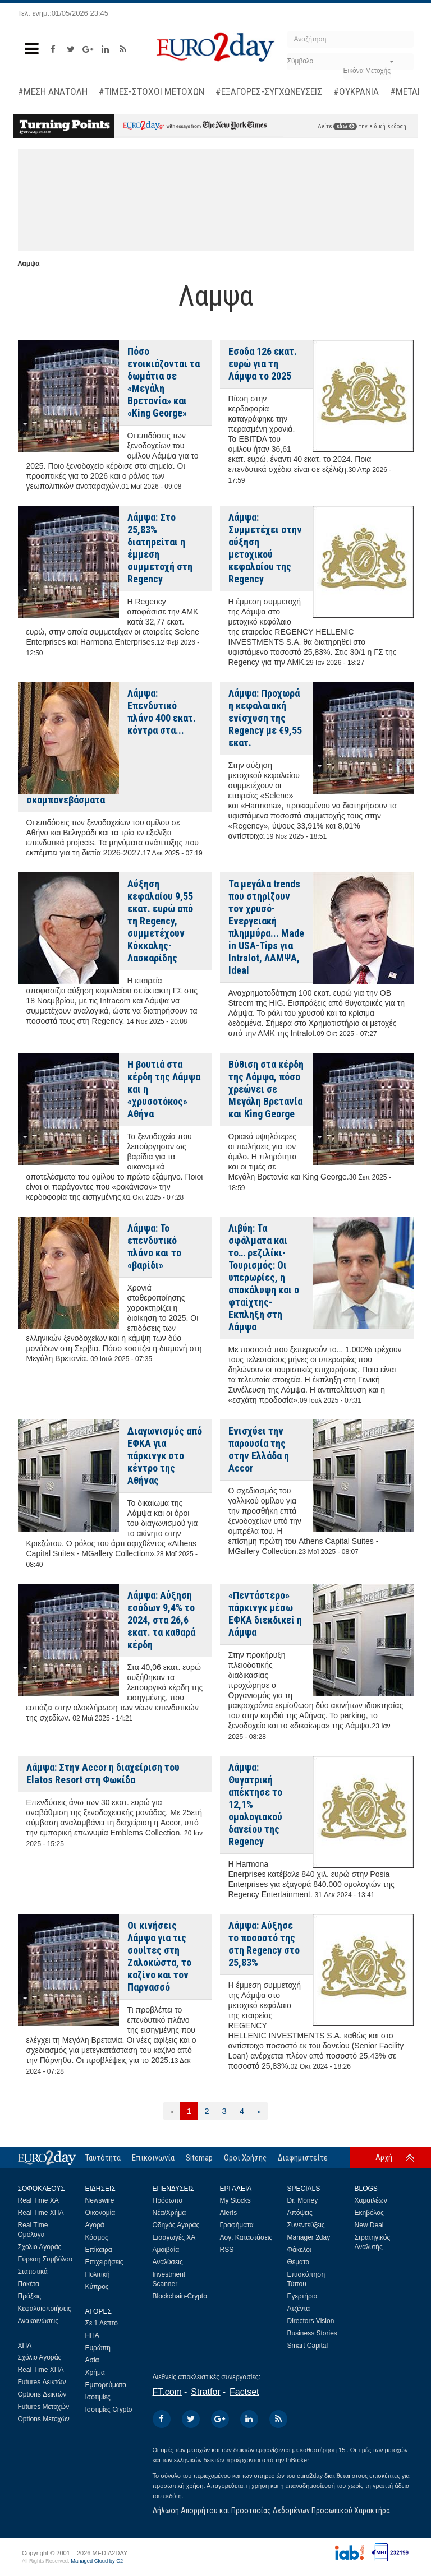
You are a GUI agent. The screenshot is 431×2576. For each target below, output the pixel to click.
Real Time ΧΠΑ (41, 2213)
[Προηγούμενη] (172, 2111)
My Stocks (235, 2200)
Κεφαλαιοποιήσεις (44, 2309)
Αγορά (94, 2225)
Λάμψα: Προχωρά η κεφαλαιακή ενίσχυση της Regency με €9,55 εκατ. (265, 717)
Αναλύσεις (168, 2262)
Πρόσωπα (168, 2200)
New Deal (369, 2225)
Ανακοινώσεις (38, 2321)
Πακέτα (28, 2284)
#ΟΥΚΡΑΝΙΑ (356, 91)
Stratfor (205, 2392)
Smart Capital (307, 2346)
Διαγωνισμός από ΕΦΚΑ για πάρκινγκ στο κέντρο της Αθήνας (164, 1455)
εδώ (345, 126)
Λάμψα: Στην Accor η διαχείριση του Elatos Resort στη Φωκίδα (103, 1773)
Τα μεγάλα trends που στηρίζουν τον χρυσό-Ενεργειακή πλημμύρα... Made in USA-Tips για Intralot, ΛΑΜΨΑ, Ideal (266, 927)
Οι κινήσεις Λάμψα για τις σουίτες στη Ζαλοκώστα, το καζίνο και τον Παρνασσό (159, 1956)
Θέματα (298, 2262)
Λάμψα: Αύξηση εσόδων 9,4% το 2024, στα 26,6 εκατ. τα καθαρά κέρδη (161, 1619)
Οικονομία (100, 2213)
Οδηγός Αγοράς (176, 2225)
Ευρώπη (98, 2348)
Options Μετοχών (44, 2419)
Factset (244, 2392)
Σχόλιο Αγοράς (40, 2247)
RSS (227, 2250)
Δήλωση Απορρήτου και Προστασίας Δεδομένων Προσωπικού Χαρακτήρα (271, 2510)
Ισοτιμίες (98, 2397)
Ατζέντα (298, 2309)
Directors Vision (310, 2321)
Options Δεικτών (42, 2394)
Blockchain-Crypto (180, 2296)
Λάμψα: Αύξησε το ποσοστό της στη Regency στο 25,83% (264, 1944)
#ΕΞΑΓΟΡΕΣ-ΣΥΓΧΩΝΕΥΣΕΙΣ (269, 91)
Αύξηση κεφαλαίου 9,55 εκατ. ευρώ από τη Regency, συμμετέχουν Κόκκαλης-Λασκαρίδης (160, 921)
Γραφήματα (237, 2225)
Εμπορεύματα (106, 2385)
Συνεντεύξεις (306, 2225)
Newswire (99, 2200)
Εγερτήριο (302, 2296)
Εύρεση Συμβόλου (45, 2259)
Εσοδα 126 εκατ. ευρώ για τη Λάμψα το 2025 (262, 363)
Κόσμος (96, 2237)
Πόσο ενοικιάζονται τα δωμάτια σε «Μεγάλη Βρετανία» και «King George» (163, 382)
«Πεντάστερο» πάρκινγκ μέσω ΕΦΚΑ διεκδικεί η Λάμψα (265, 1613)
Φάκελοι (299, 2250)
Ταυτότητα (103, 2158)
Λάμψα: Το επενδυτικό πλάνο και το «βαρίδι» (154, 1246)
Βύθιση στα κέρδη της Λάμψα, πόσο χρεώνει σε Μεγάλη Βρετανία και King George (266, 1089)
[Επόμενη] (259, 2111)
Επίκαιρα (98, 2250)
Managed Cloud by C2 (97, 2561)
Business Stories (312, 2333)
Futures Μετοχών (44, 2407)
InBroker (297, 2460)
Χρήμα (95, 2372)
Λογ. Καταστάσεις (246, 2237)
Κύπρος (97, 2287)
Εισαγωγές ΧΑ (174, 2237)
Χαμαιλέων (371, 2200)
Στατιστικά (33, 2272)
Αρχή (383, 2157)
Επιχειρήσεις (104, 2262)
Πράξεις (30, 2296)
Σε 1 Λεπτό (101, 2323)
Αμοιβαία (166, 2250)
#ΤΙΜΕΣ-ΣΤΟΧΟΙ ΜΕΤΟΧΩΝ (151, 91)
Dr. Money (302, 2200)
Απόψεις (300, 2213)
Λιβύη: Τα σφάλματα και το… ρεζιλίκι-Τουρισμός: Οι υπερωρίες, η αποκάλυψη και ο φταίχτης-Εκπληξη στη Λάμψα (263, 1277)
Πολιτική (97, 2274)
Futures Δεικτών (42, 2382)
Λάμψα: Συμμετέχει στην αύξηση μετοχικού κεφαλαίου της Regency (265, 548)
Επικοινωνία (153, 2158)
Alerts (228, 2213)
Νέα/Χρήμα (169, 2213)
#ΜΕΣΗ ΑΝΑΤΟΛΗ (53, 91)
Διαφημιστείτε (303, 2158)
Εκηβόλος (369, 2213)
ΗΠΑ (92, 2335)
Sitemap (199, 2158)
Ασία (92, 2360)
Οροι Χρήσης (245, 2158)
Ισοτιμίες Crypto (108, 2409)
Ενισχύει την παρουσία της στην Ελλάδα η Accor (258, 1449)
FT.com (167, 2392)
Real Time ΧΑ (38, 2200)
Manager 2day (309, 2237)
